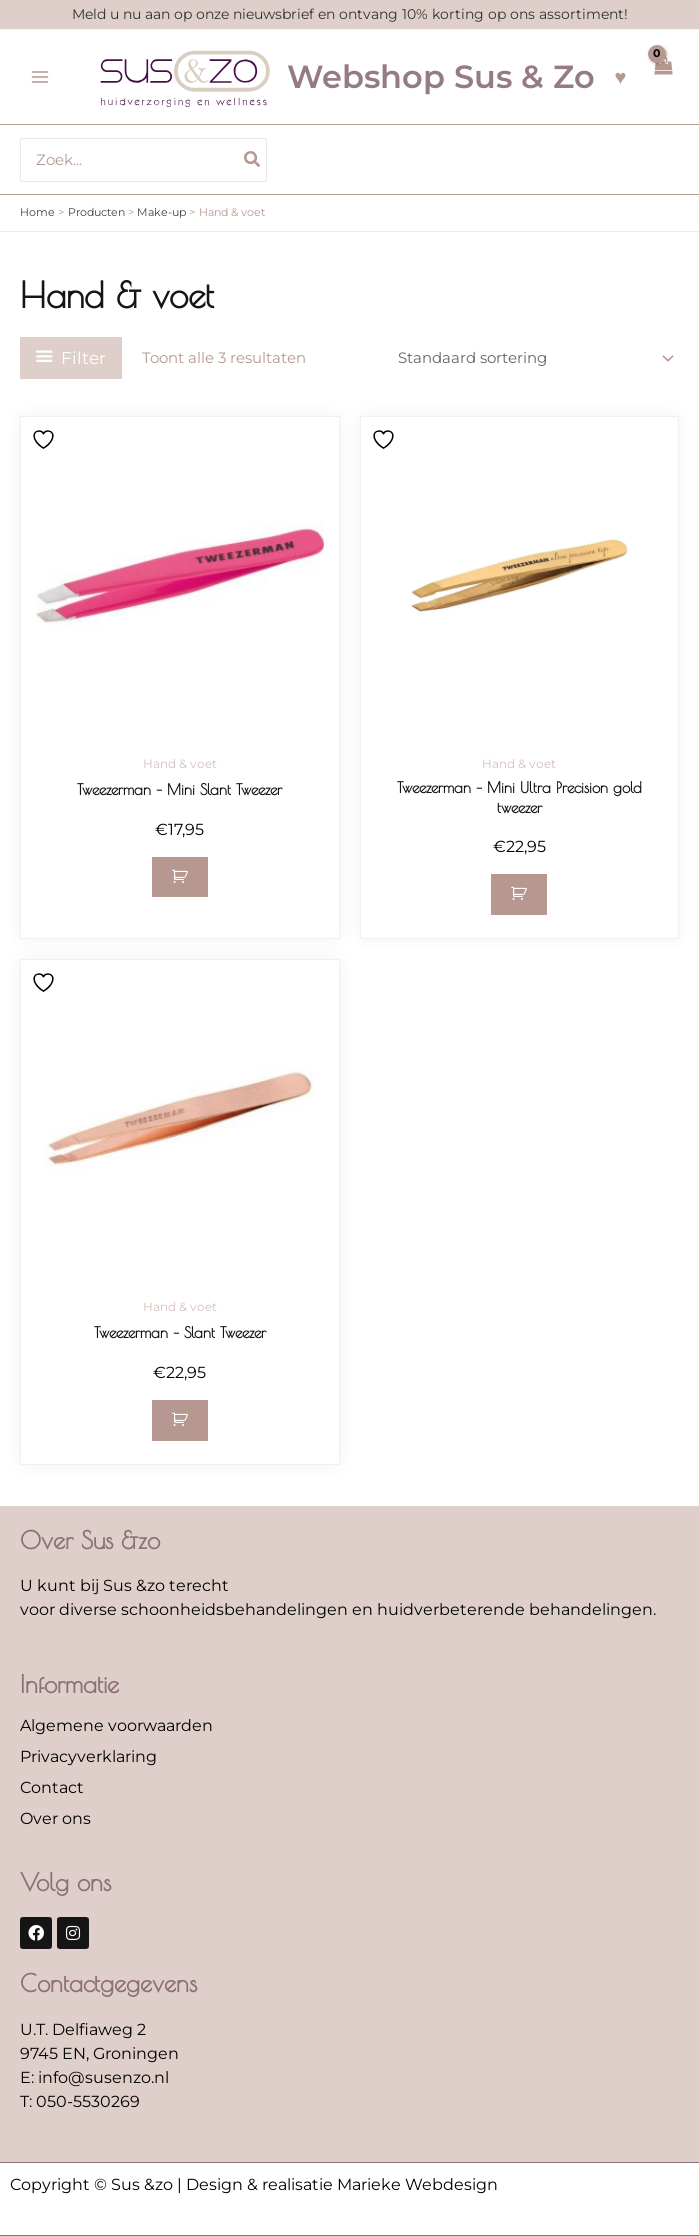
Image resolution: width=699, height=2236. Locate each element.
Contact (52, 1787)
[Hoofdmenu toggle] (40, 77)
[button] (180, 877)
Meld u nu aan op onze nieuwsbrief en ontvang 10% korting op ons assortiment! (350, 14)
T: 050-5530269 (80, 2101)
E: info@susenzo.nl (94, 2077)
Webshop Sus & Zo (441, 76)
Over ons (55, 1818)
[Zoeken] (253, 160)
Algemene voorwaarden (116, 1725)
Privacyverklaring (88, 1756)
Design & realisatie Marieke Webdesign (342, 2184)
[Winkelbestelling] (534, 358)
